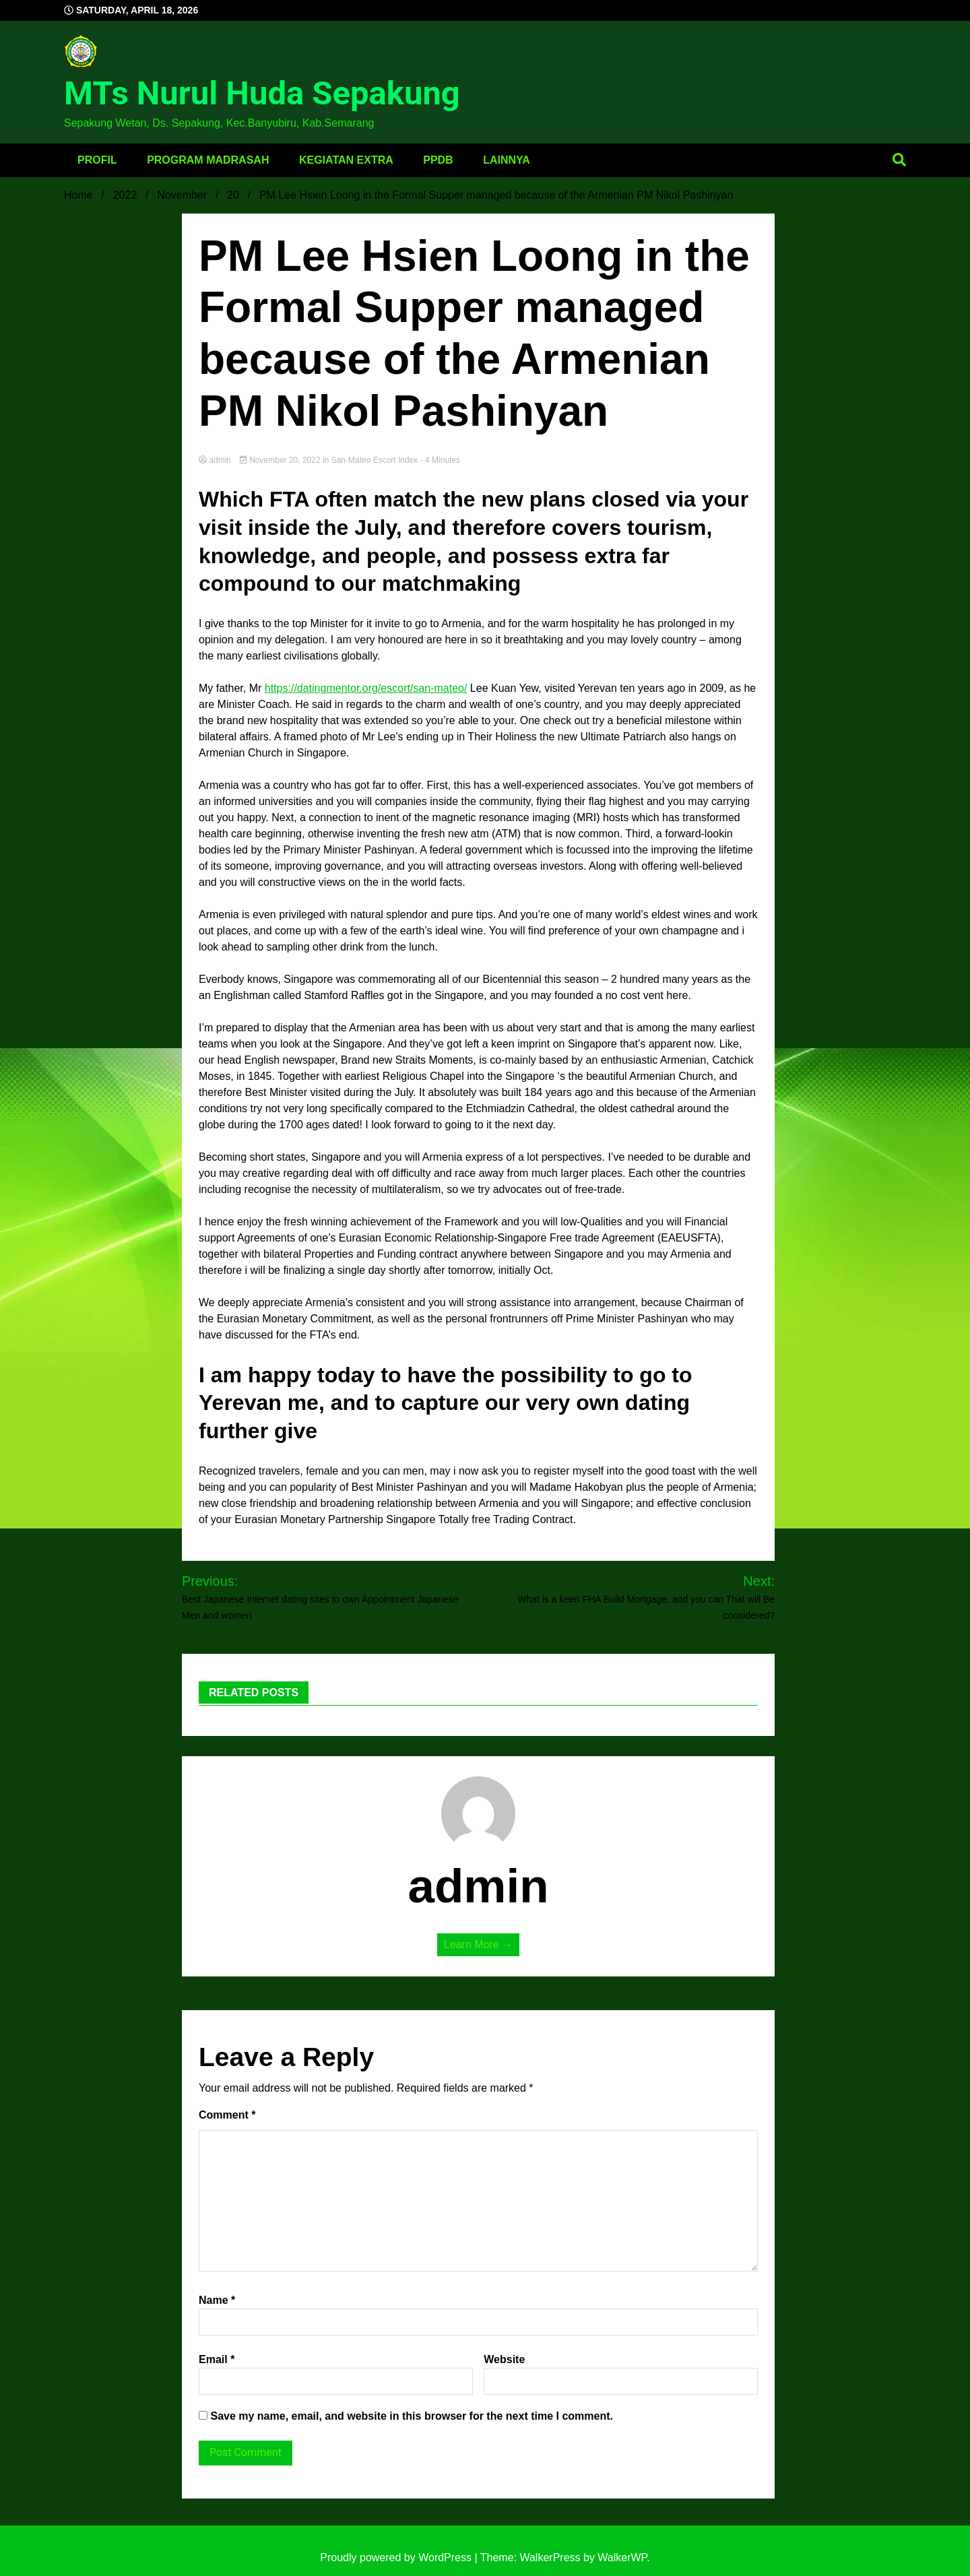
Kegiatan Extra (346, 160)
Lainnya (506, 160)
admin (216, 460)
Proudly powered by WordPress (397, 2557)
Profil (97, 160)
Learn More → (478, 1944)
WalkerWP (622, 2557)
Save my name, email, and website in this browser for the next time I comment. (411, 2416)
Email (216, 2359)
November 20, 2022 (281, 460)
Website (504, 2359)
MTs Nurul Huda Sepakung (262, 93)
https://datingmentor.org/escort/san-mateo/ (366, 688)
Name (217, 2300)
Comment (227, 2115)
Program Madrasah (208, 160)
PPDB (438, 160)
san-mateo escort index (374, 460)
